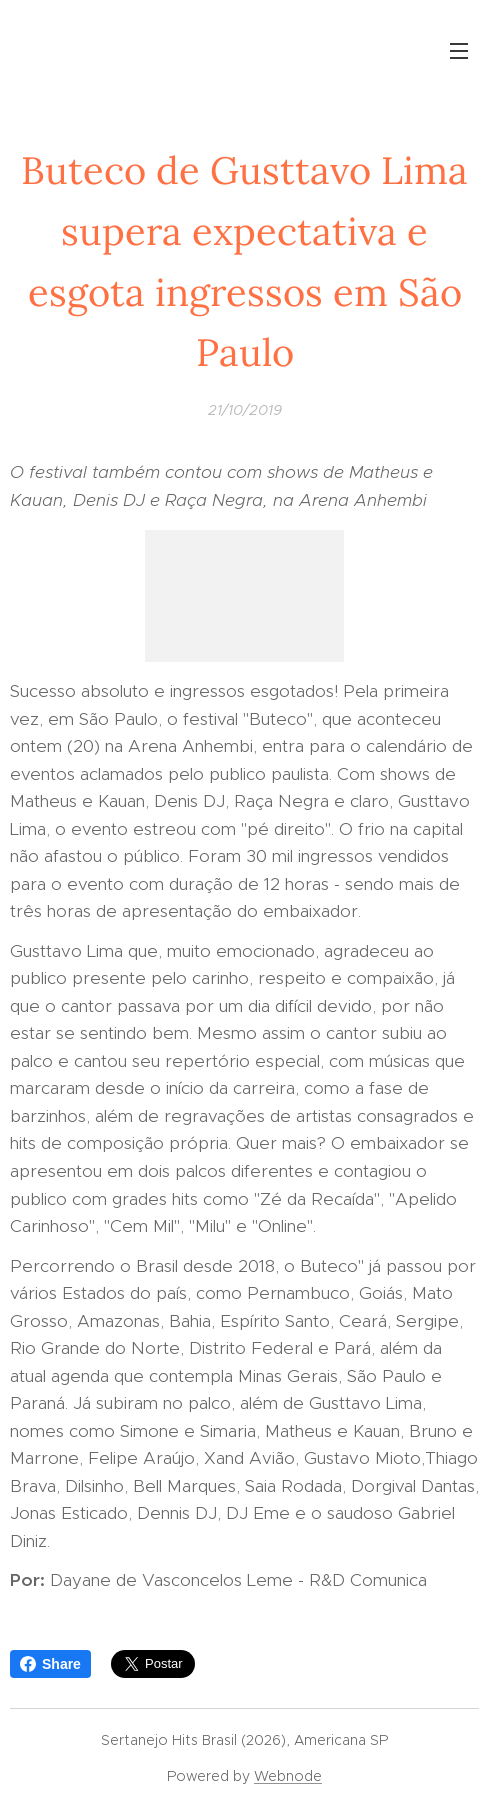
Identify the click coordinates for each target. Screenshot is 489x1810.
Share (50, 1664)
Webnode (288, 1776)
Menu (459, 51)
